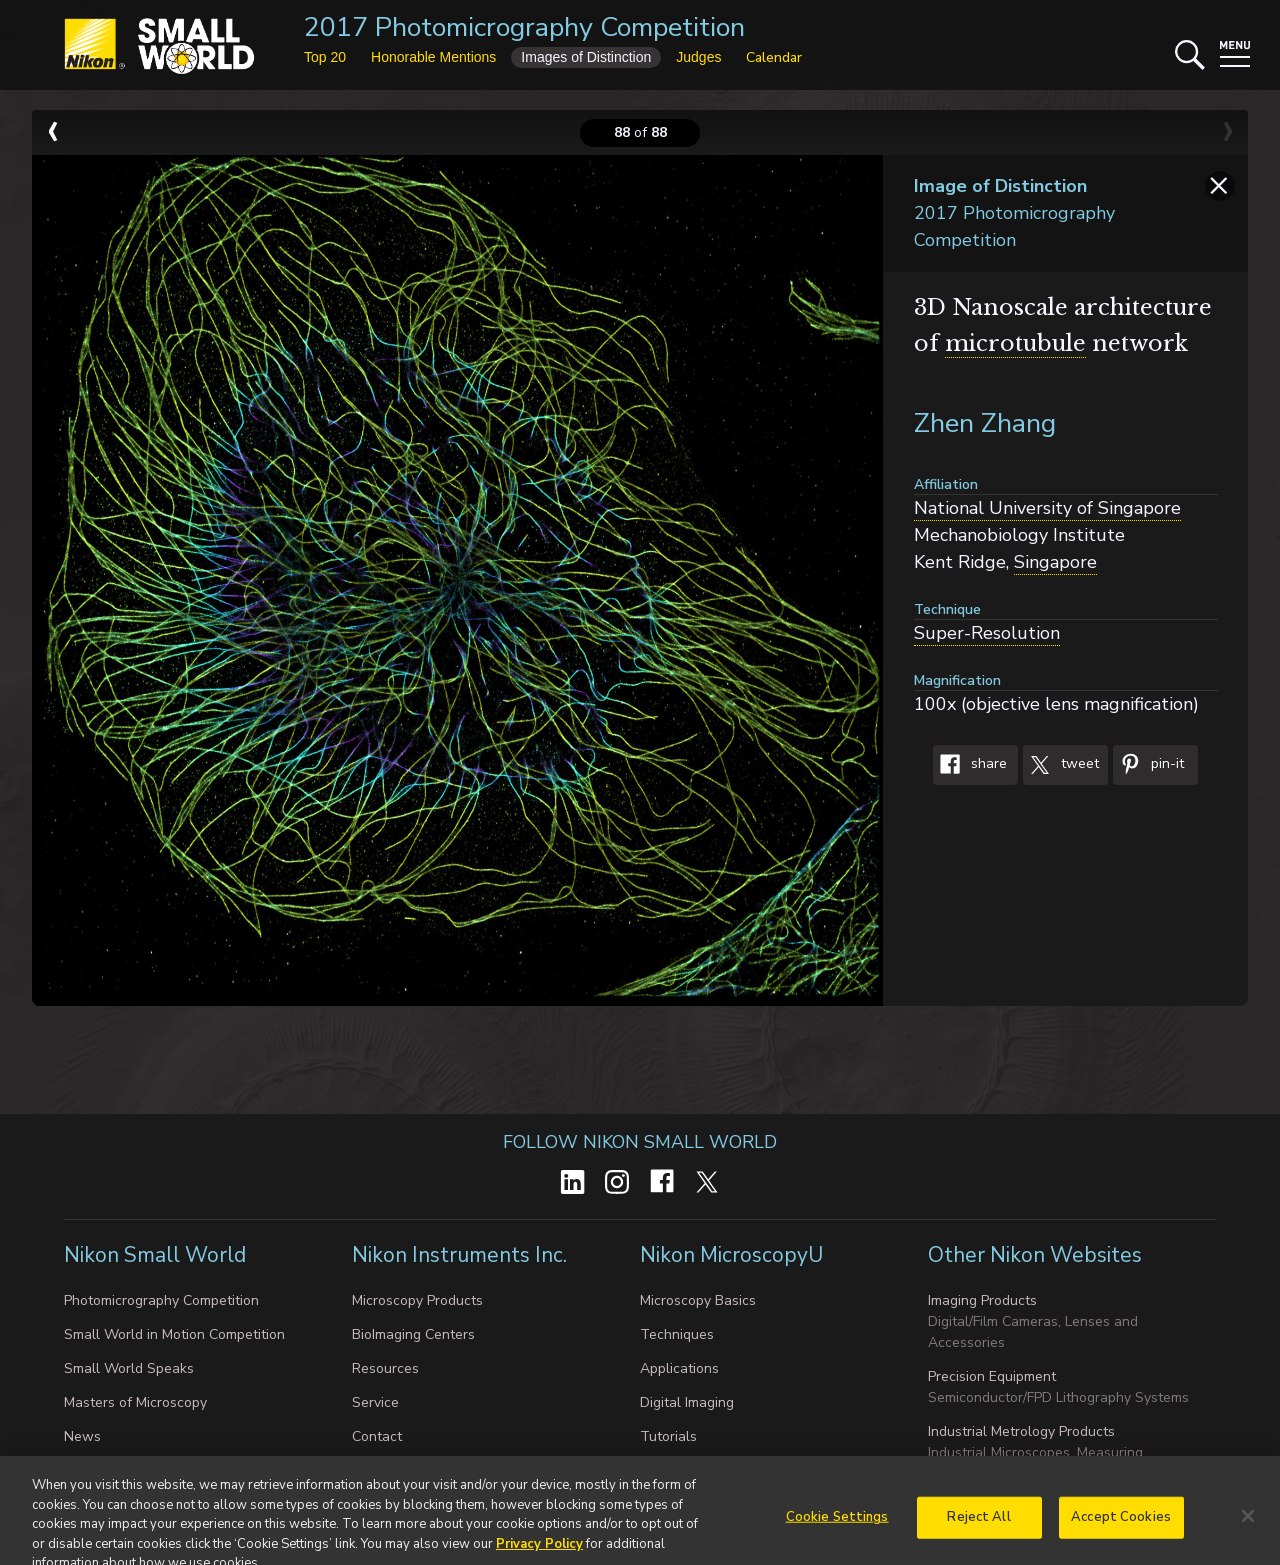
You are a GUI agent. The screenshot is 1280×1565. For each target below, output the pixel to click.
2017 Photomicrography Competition (524, 27)
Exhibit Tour (102, 1470)
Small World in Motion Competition (174, 1334)
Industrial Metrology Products (1021, 1431)
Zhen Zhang (985, 423)
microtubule (1015, 343)
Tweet (1061, 765)
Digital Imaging (687, 1402)
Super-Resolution (987, 633)
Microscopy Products (417, 1300)
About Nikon (391, 1470)
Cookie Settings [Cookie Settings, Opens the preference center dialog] (837, 1536)
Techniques (677, 1334)
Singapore (1055, 562)
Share (970, 765)
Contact (377, 1436)
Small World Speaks (129, 1368)
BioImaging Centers (413, 1334)
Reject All (978, 1536)
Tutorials (668, 1436)
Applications (679, 1368)
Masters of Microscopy (135, 1402)
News (82, 1436)
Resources (385, 1368)
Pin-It (1148, 765)
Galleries (668, 1470)
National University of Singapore (1047, 508)
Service (375, 1402)
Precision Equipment (992, 1376)
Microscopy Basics (698, 1300)
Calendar (774, 57)
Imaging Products (982, 1300)
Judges (698, 57)
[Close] (1248, 1535)
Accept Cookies (1121, 1536)
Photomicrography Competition (161, 1300)
